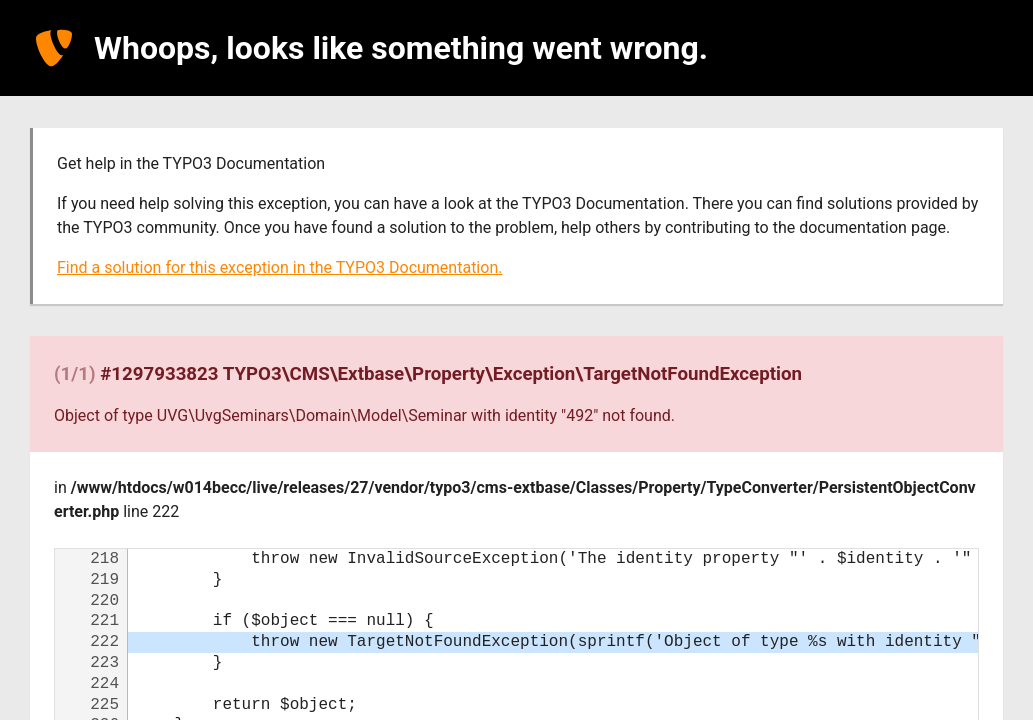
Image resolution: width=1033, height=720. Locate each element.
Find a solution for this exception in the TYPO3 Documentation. (279, 267)
